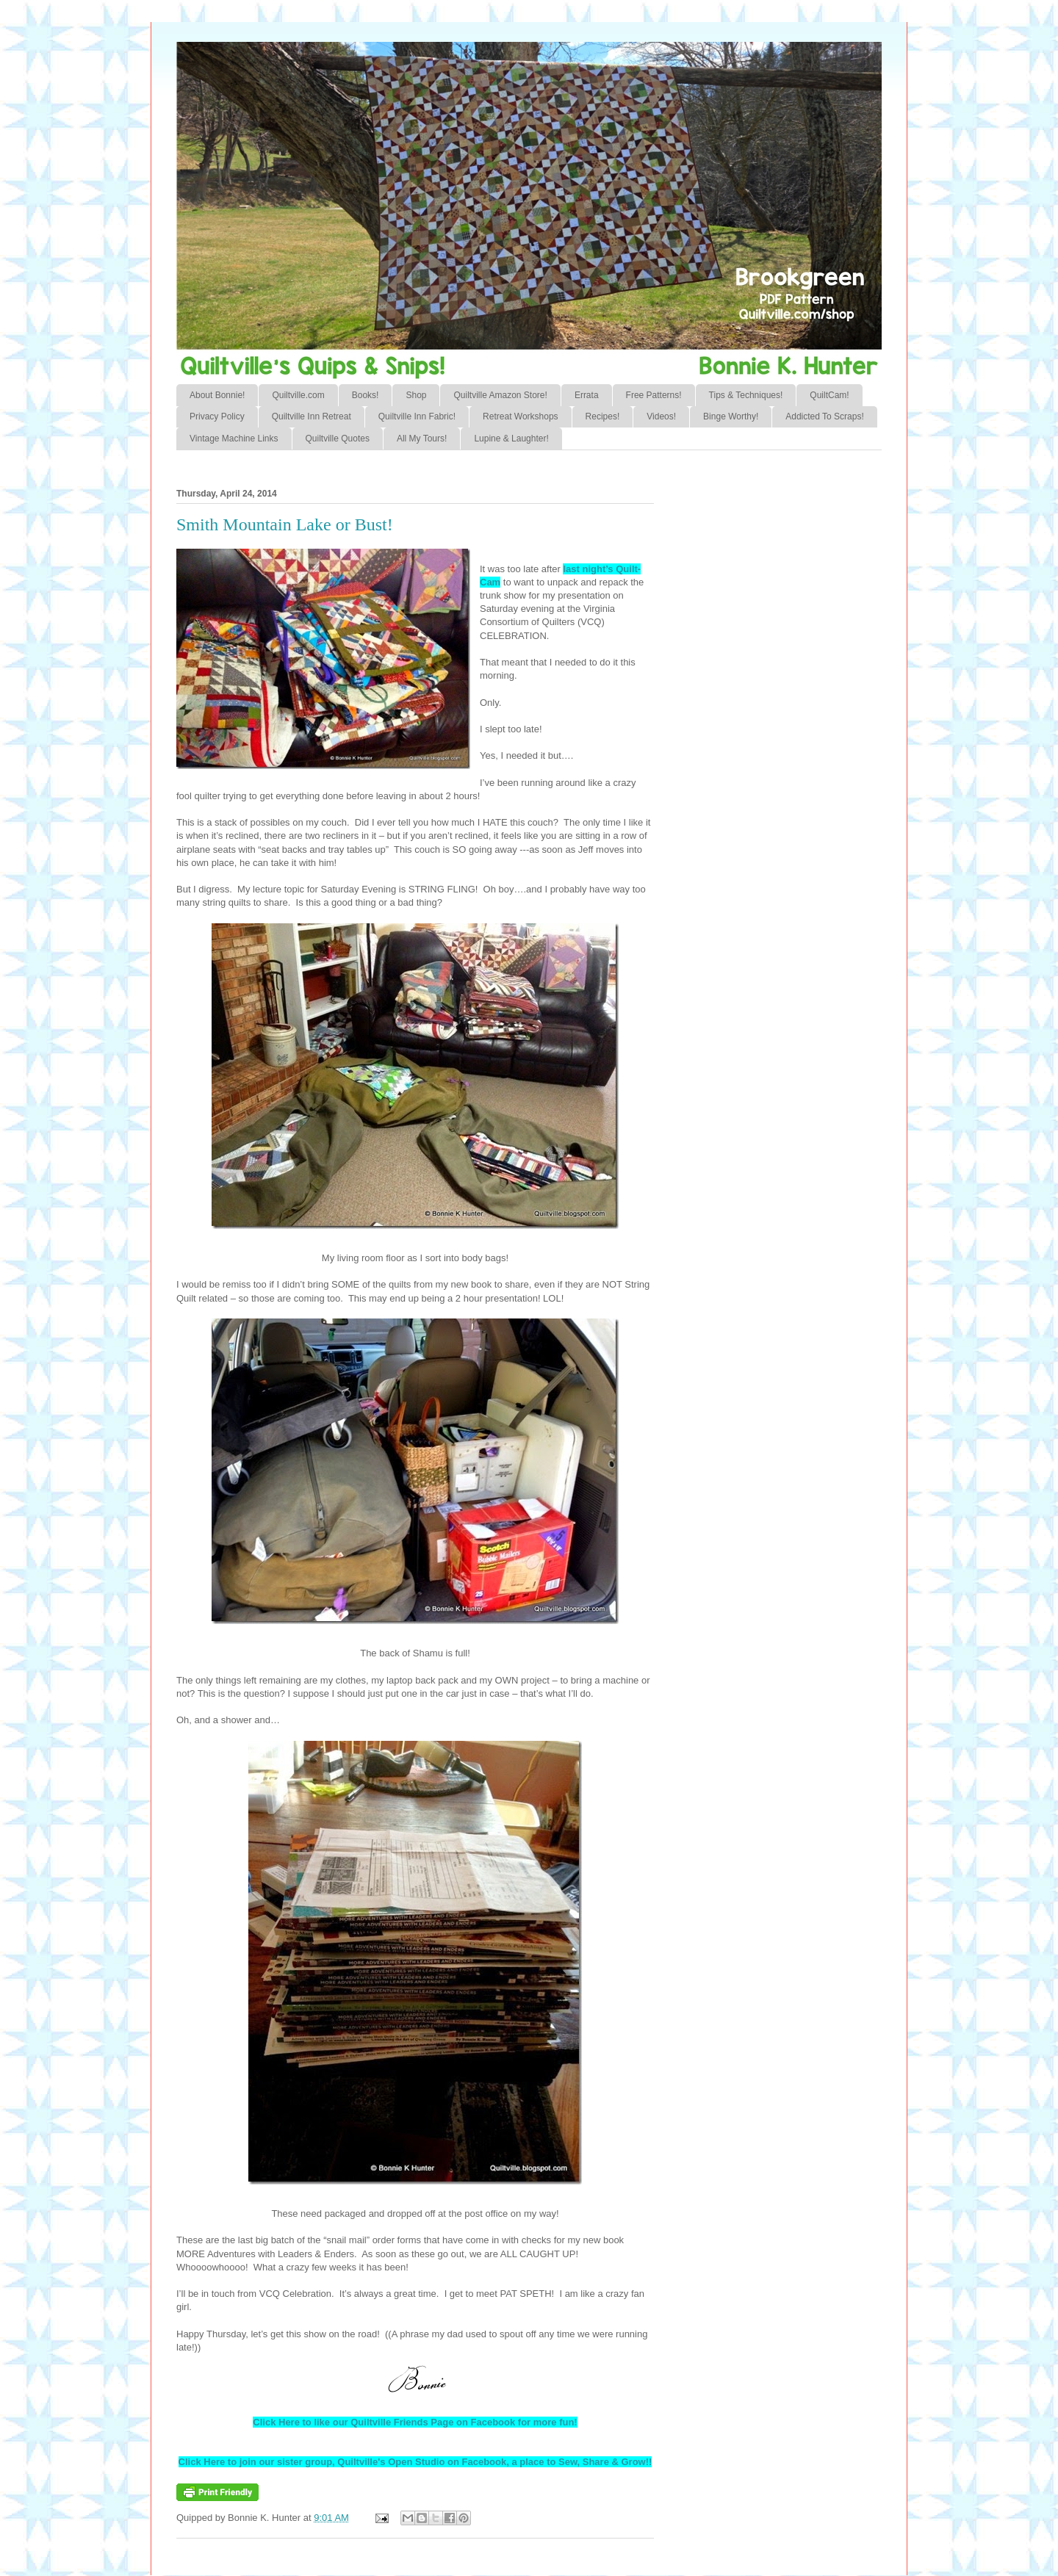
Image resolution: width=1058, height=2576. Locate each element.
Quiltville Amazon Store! (500, 395)
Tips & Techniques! (746, 395)
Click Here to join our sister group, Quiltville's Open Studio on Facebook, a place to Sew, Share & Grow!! (415, 2461)
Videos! (661, 416)
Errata (587, 395)
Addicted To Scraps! (824, 416)
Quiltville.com (298, 395)
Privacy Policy (217, 416)
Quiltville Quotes (338, 438)
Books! (365, 395)
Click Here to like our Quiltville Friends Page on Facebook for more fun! (415, 2422)
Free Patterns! (654, 395)
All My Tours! (422, 438)
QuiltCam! (829, 395)
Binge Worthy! (730, 416)
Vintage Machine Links (234, 438)
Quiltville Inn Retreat (311, 416)
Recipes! (603, 416)
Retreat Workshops (520, 416)
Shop (416, 395)
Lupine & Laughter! (511, 438)
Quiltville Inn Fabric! (417, 416)
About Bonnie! (217, 395)
